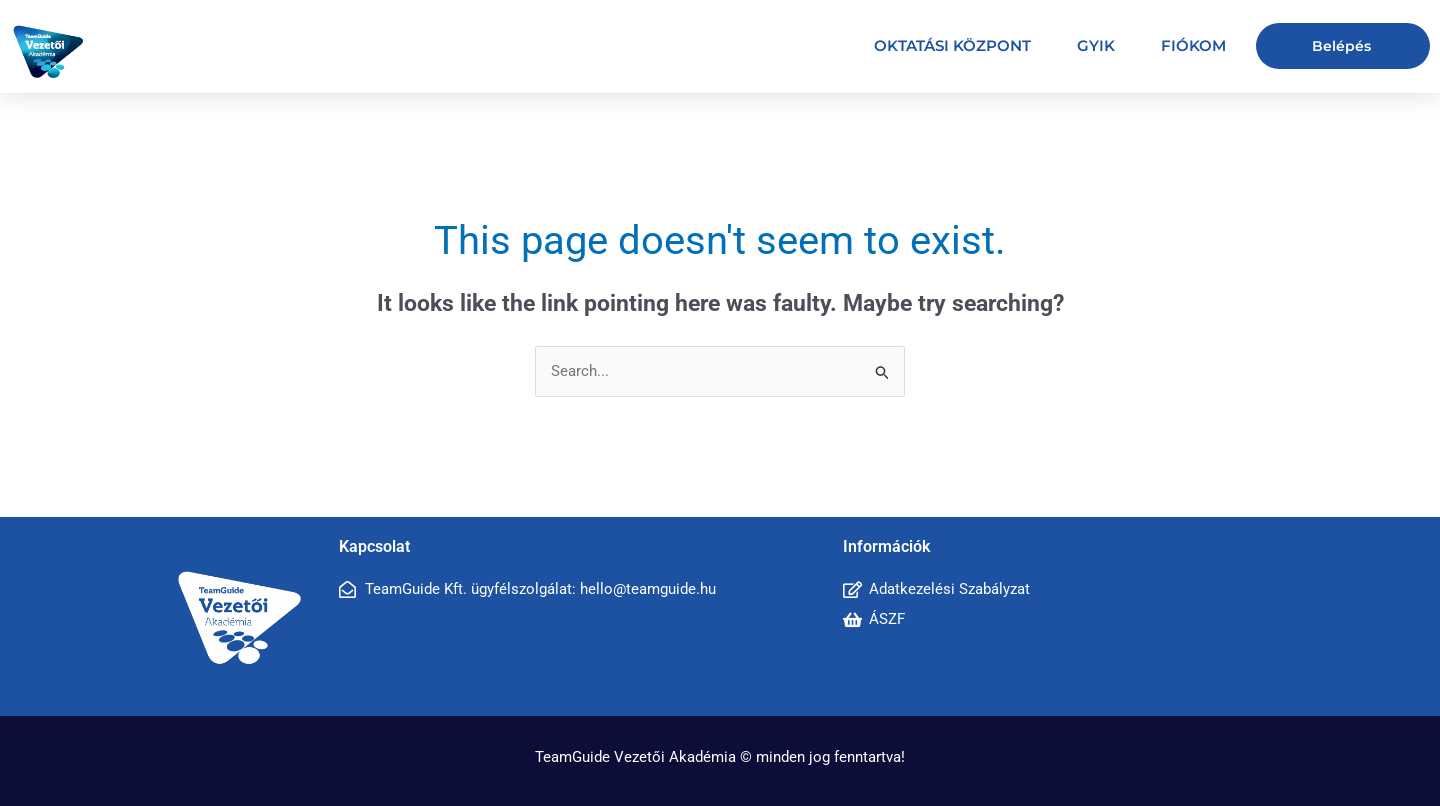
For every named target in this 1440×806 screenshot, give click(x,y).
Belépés (1341, 46)
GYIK (1096, 45)
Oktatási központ (952, 45)
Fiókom (1193, 45)
